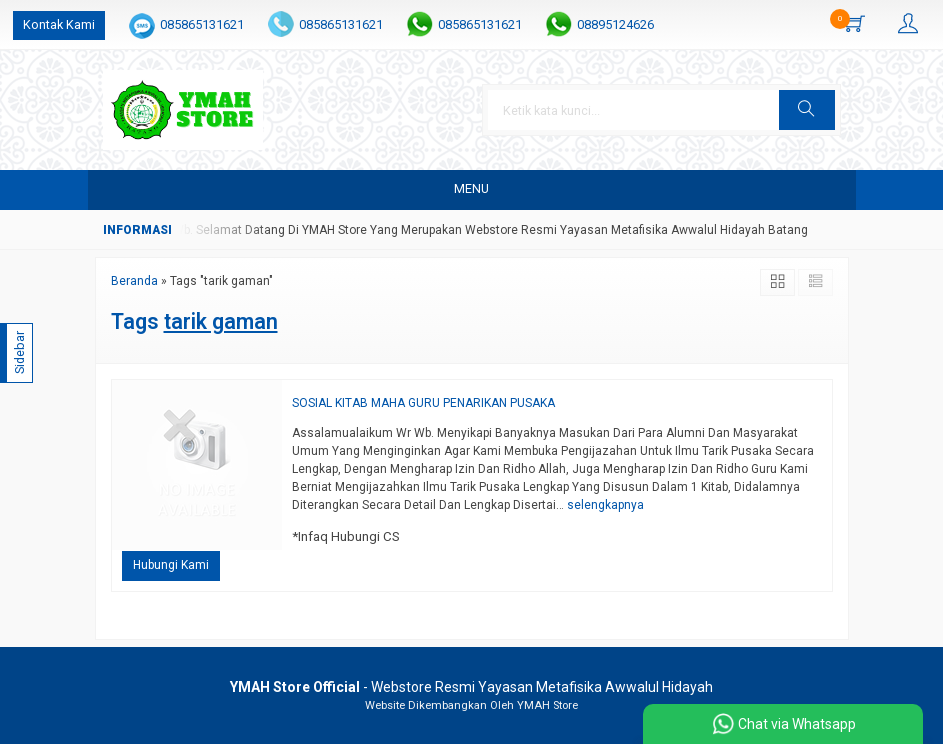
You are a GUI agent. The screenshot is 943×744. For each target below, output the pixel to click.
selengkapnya (605, 505)
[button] (807, 110)
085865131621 (202, 24)
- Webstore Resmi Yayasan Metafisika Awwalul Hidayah (471, 687)
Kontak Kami (59, 24)
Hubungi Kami (171, 565)
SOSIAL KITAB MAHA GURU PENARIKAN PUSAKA (423, 403)
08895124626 (615, 24)
